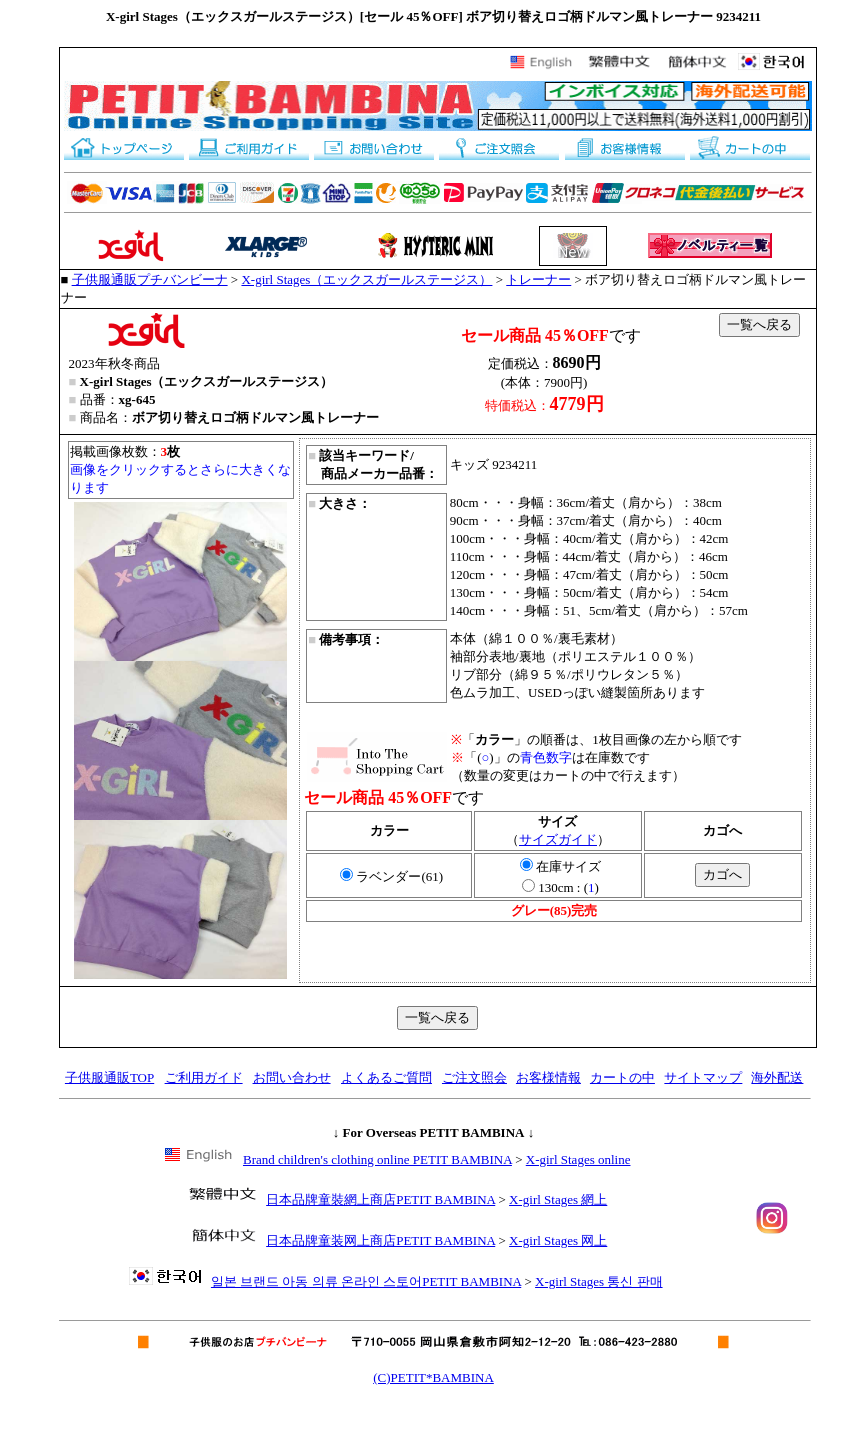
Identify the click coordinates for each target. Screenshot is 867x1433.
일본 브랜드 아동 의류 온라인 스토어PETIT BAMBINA (366, 1281)
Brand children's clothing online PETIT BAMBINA (377, 1159)
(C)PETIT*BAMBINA (433, 1377)
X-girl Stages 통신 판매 (598, 1281)
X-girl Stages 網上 (558, 1199)
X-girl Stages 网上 (558, 1240)
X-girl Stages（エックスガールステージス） (366, 279)
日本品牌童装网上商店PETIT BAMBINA (380, 1240)
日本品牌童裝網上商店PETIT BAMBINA (380, 1199)
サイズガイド (558, 839)
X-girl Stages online (578, 1159)
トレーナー (538, 279)
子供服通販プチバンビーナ (150, 279)
